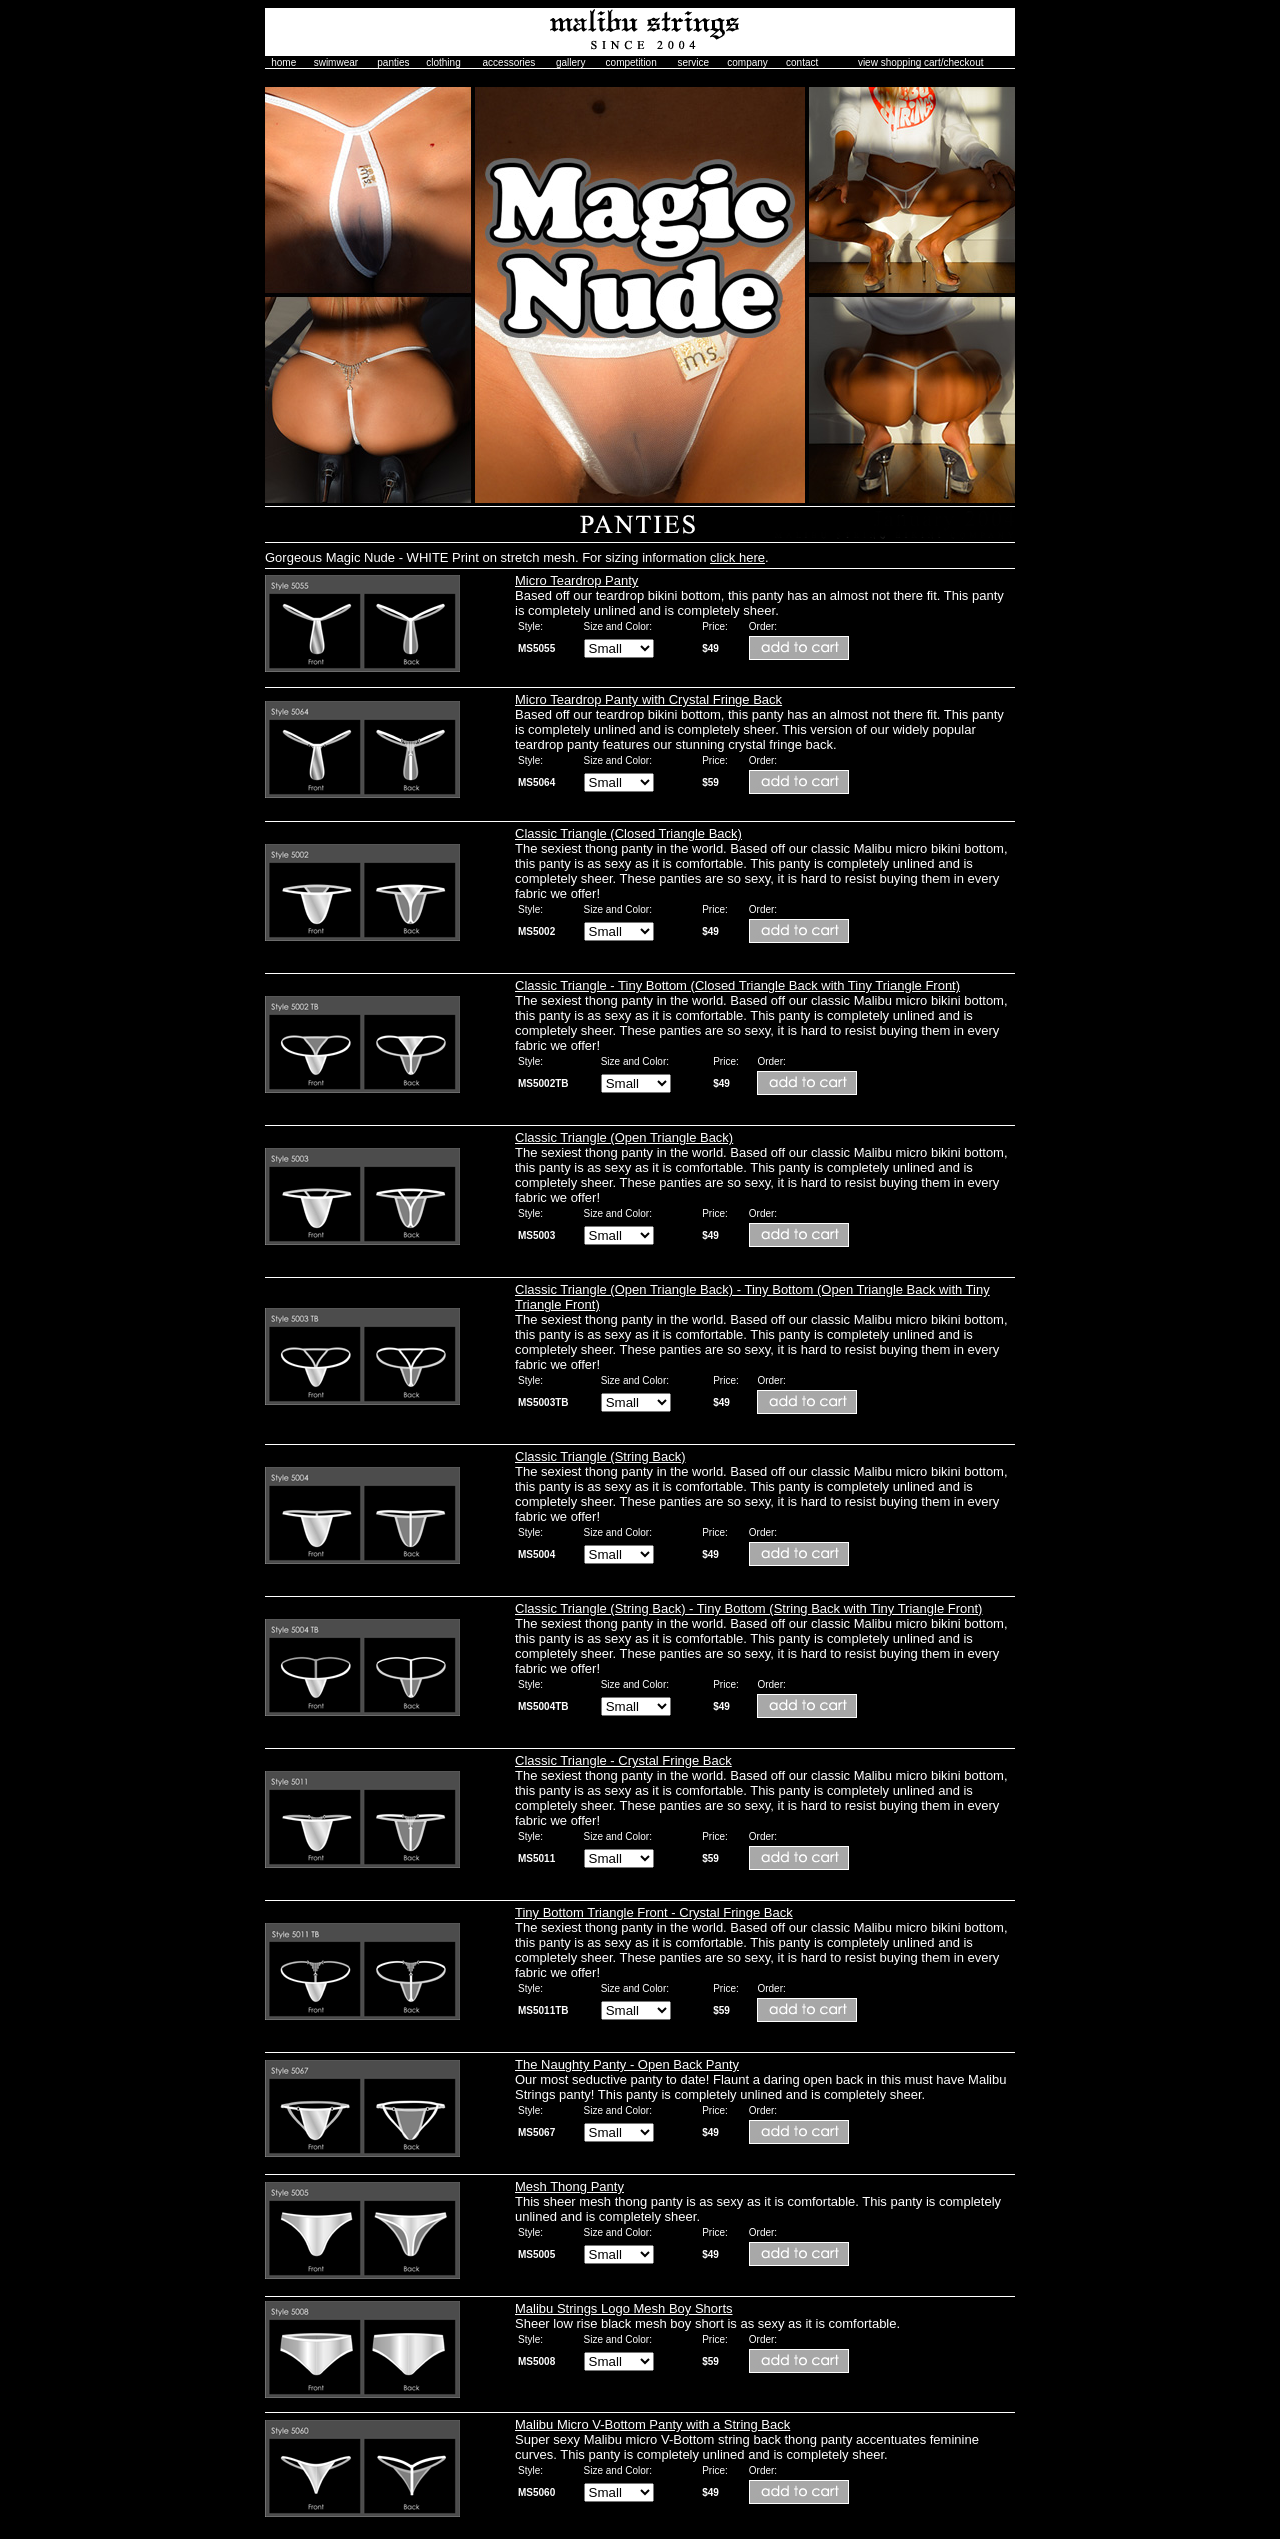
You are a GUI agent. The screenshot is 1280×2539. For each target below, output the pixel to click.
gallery (570, 62)
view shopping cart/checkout (921, 62)
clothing (443, 62)
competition (631, 62)
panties (393, 62)
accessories (509, 62)
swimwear (336, 62)
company (747, 62)
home (283, 62)
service (693, 62)
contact (802, 62)
